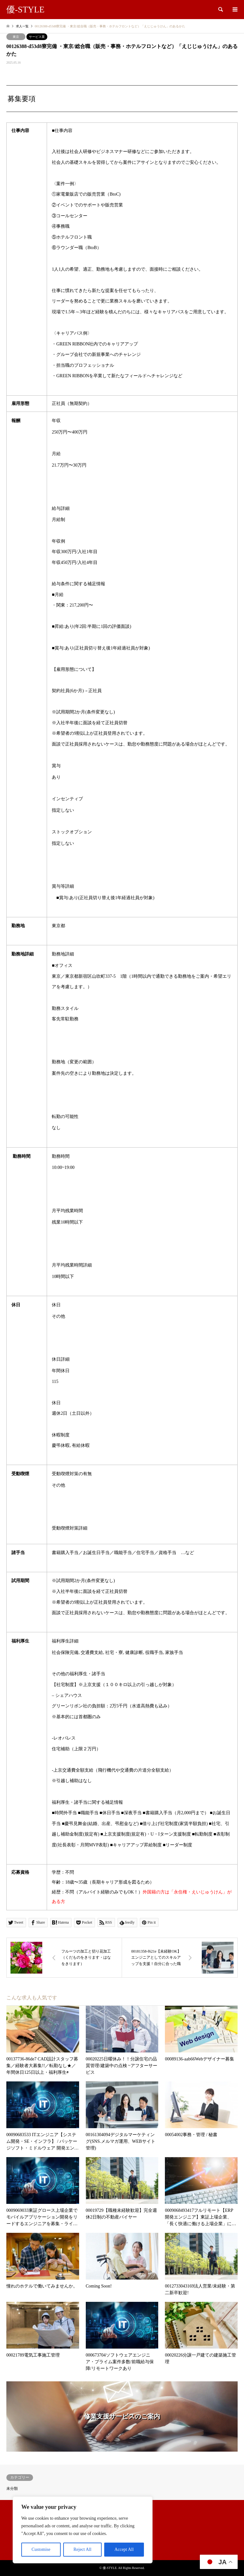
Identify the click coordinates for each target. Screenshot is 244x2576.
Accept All (123, 2549)
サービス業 (37, 36)
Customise (40, 2549)
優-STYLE (110, 2568)
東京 (16, 36)
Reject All (82, 2549)
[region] (82, 2529)
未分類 (12, 2488)
